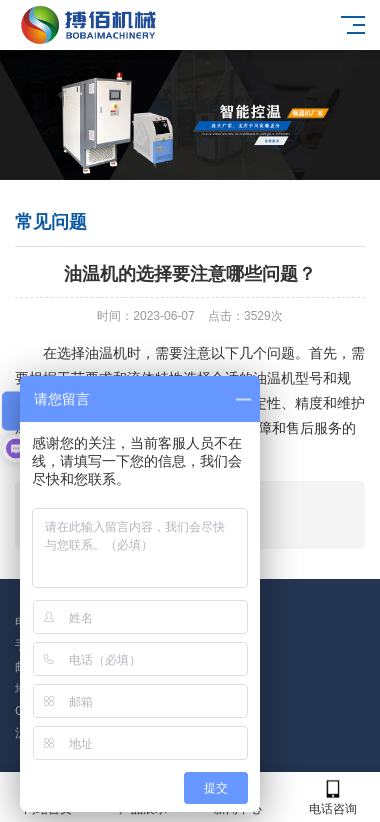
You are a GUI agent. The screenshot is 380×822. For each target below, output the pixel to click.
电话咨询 (332, 797)
